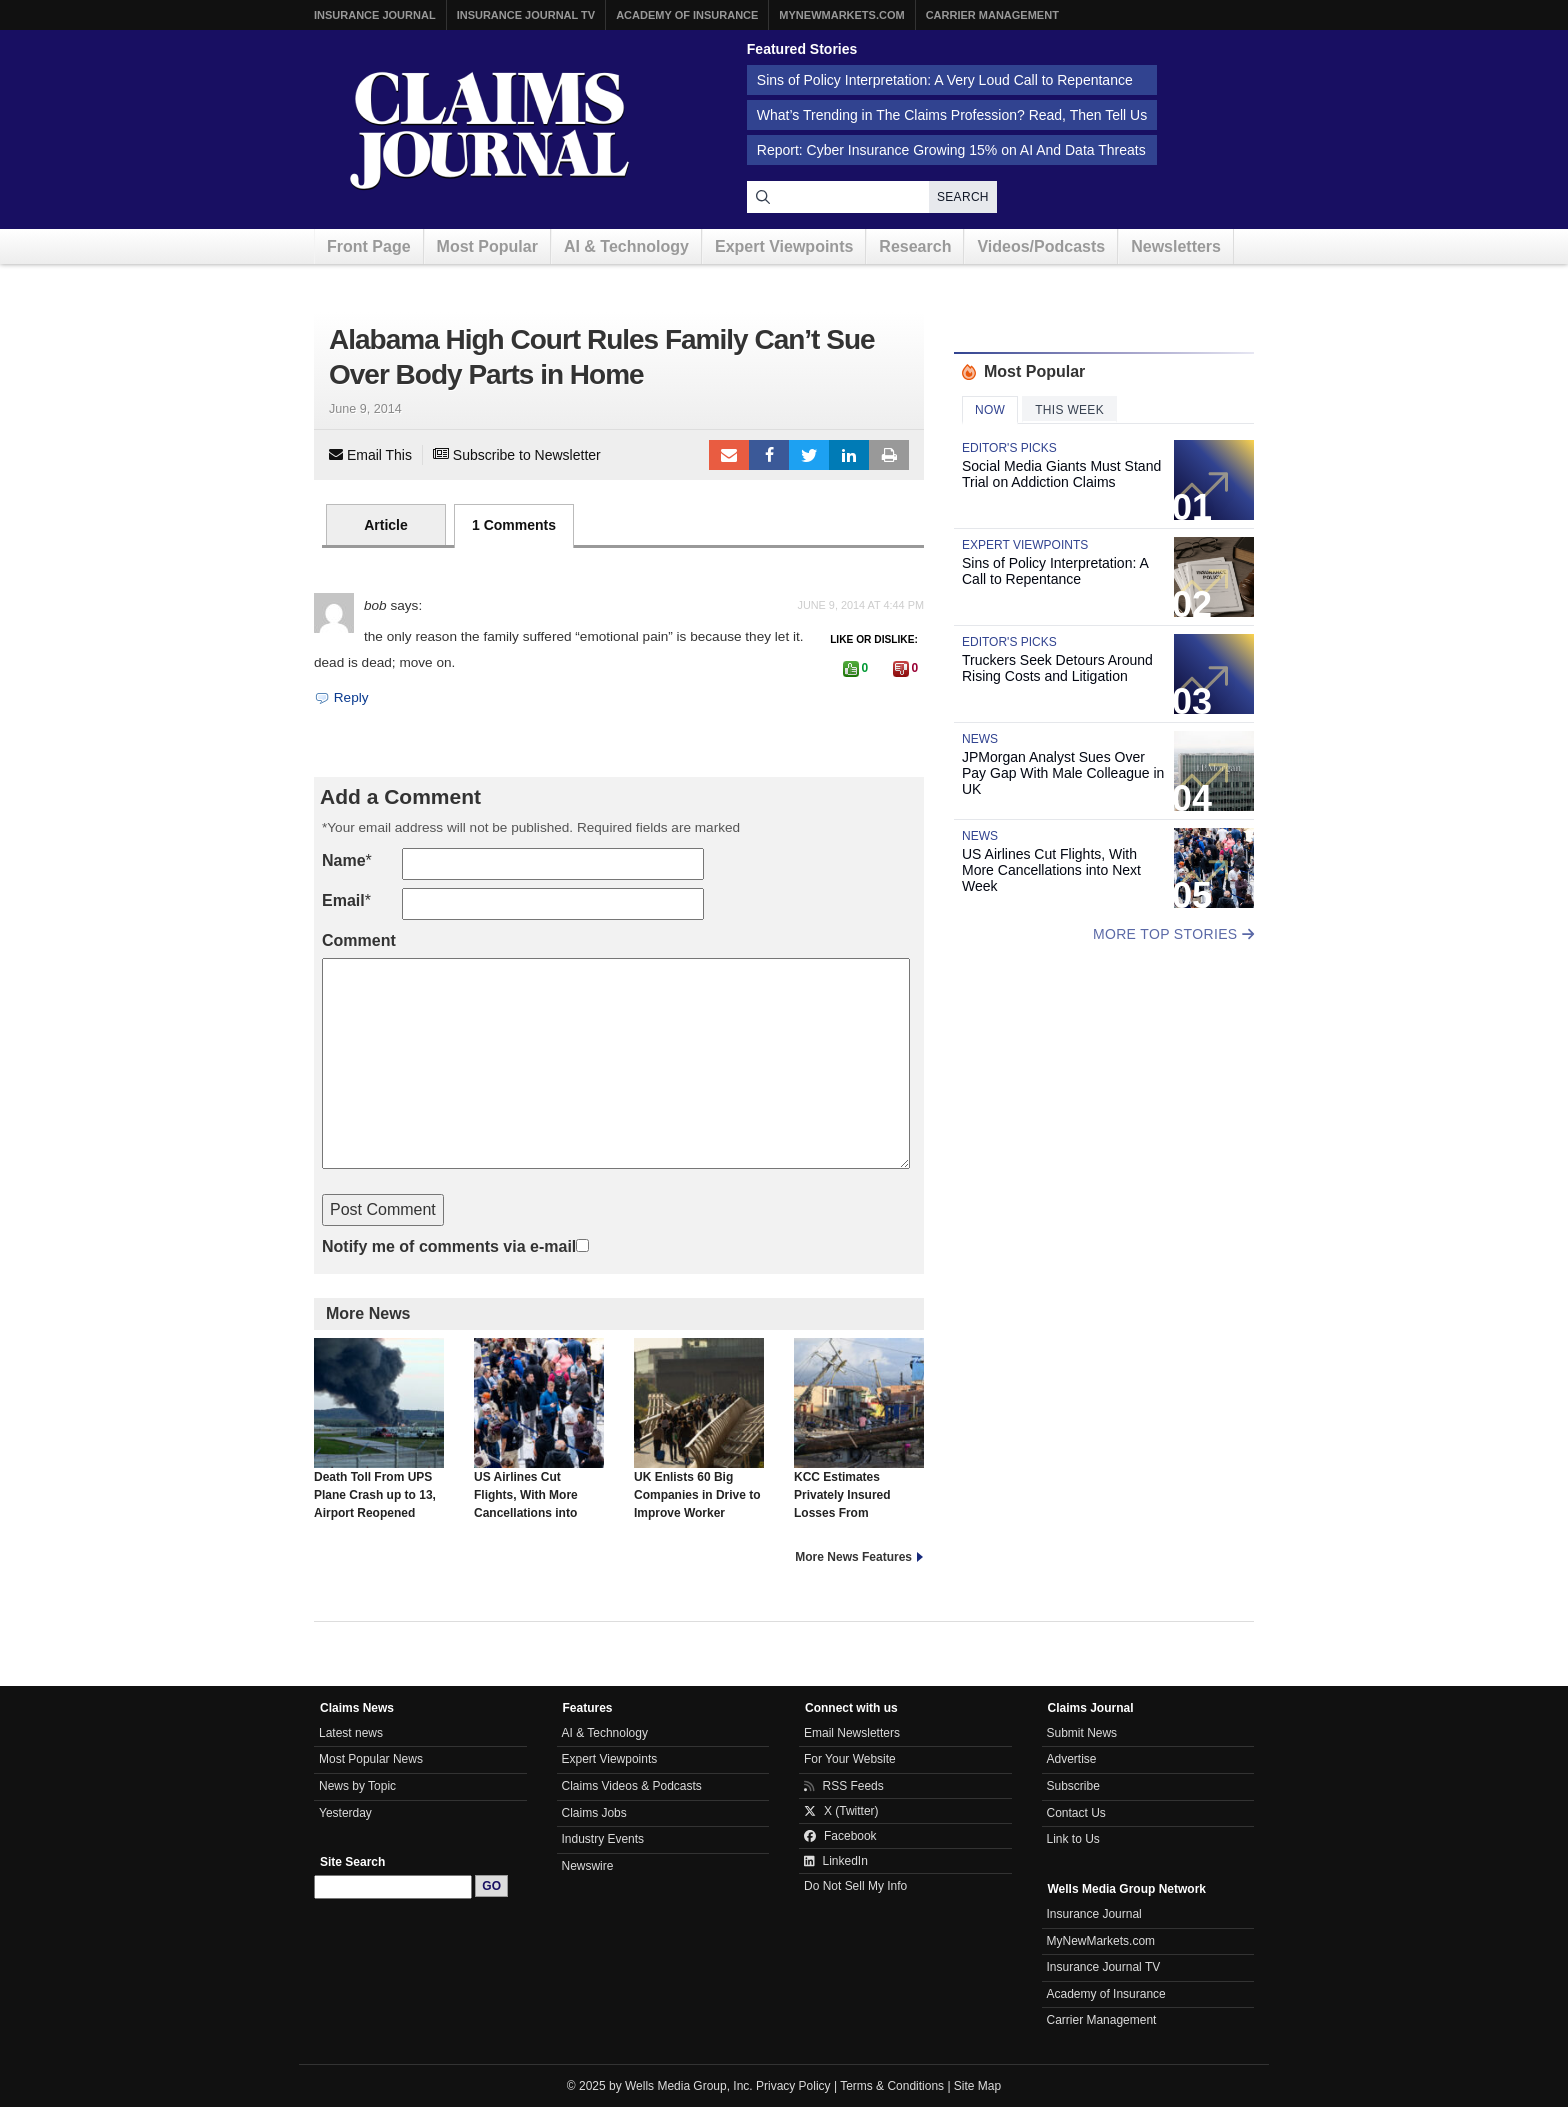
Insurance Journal (375, 15)
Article (386, 525)
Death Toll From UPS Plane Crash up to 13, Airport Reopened (379, 1429)
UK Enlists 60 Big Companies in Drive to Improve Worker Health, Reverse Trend (699, 1438)
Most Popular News (371, 1759)
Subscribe (1073, 1786)
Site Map (977, 2086)
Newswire (588, 1866)
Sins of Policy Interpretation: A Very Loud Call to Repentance (945, 80)
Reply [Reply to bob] (341, 697)
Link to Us (1073, 1839)
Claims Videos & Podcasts (632, 1786)
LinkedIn (849, 455)
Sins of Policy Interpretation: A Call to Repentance (1055, 571)
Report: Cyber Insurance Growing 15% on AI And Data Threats (951, 150)
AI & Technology (626, 246)
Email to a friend (729, 455)
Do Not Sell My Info (855, 1886)
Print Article (889, 455)
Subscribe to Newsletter (517, 455)
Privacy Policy (793, 2086)
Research (915, 246)
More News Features (853, 1557)
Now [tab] (990, 410)
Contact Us (1076, 1813)
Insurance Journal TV (526, 15)
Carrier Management (992, 15)
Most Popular (487, 246)
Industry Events (603, 1839)
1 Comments (514, 525)
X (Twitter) (841, 1811)
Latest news (351, 1733)
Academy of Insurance (687, 15)
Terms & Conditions (892, 2086)
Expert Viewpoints (784, 246)
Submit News (1082, 1733)
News (980, 739)
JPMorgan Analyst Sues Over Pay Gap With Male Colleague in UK (1063, 773)
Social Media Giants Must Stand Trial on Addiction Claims (1061, 474)
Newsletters (1176, 246)
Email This (370, 455)
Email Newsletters (852, 1733)
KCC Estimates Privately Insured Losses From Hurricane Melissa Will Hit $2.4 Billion (859, 1447)
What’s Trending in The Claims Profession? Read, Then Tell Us (952, 115)
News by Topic (357, 1786)
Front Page (369, 246)
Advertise (1072, 1759)
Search (963, 197)
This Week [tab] (1069, 410)
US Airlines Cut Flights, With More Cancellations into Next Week (539, 1438)
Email (343, 900)
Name (344, 860)
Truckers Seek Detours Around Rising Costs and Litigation (1057, 668)
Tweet (809, 455)
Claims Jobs (594, 1813)
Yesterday (345, 1813)
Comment (359, 940)
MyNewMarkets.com (841, 15)
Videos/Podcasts (1041, 246)
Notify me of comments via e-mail (449, 1246)
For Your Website (850, 1759)
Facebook (769, 455)
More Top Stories (1173, 934)
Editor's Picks (1009, 448)
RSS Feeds (844, 1786)
